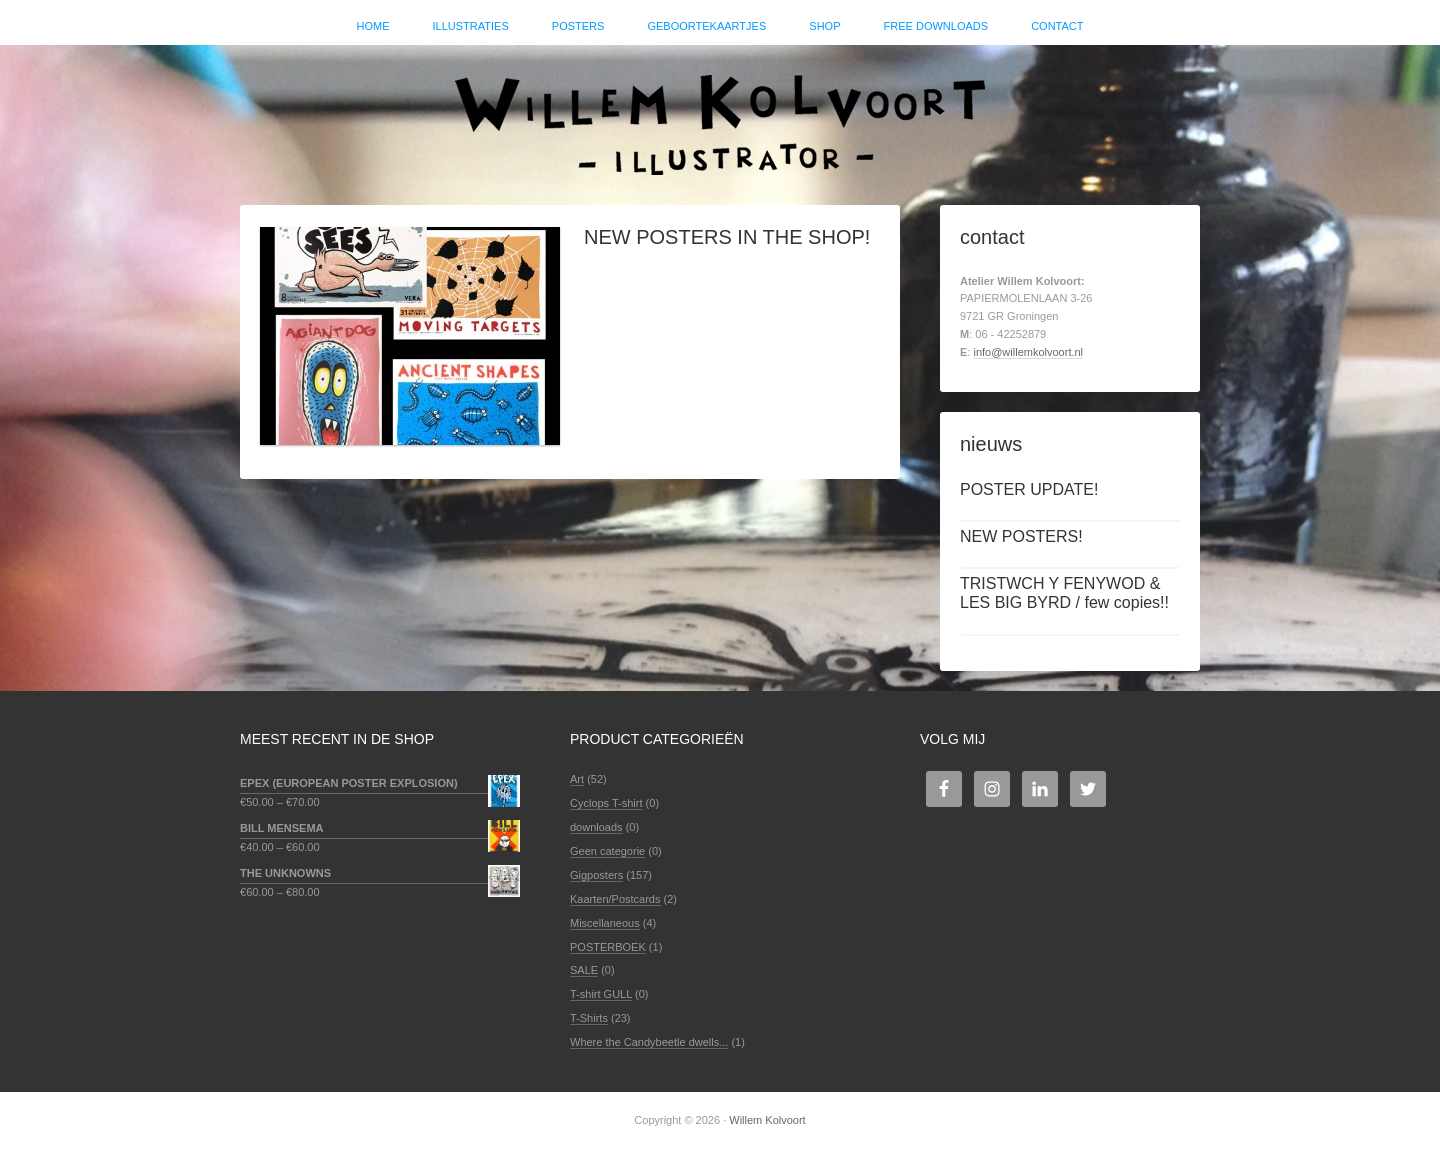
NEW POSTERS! (1021, 536)
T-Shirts (589, 1018)
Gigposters (596, 875)
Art (577, 779)
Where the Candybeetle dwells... (649, 1042)
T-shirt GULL (601, 994)
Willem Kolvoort (720, 115)
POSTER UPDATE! (1029, 489)
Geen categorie (607, 851)
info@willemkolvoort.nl (1028, 352)
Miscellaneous (605, 923)
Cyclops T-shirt (606, 803)
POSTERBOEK (608, 947)
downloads (596, 827)
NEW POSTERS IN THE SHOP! (727, 237)
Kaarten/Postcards (615, 899)
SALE (584, 970)
